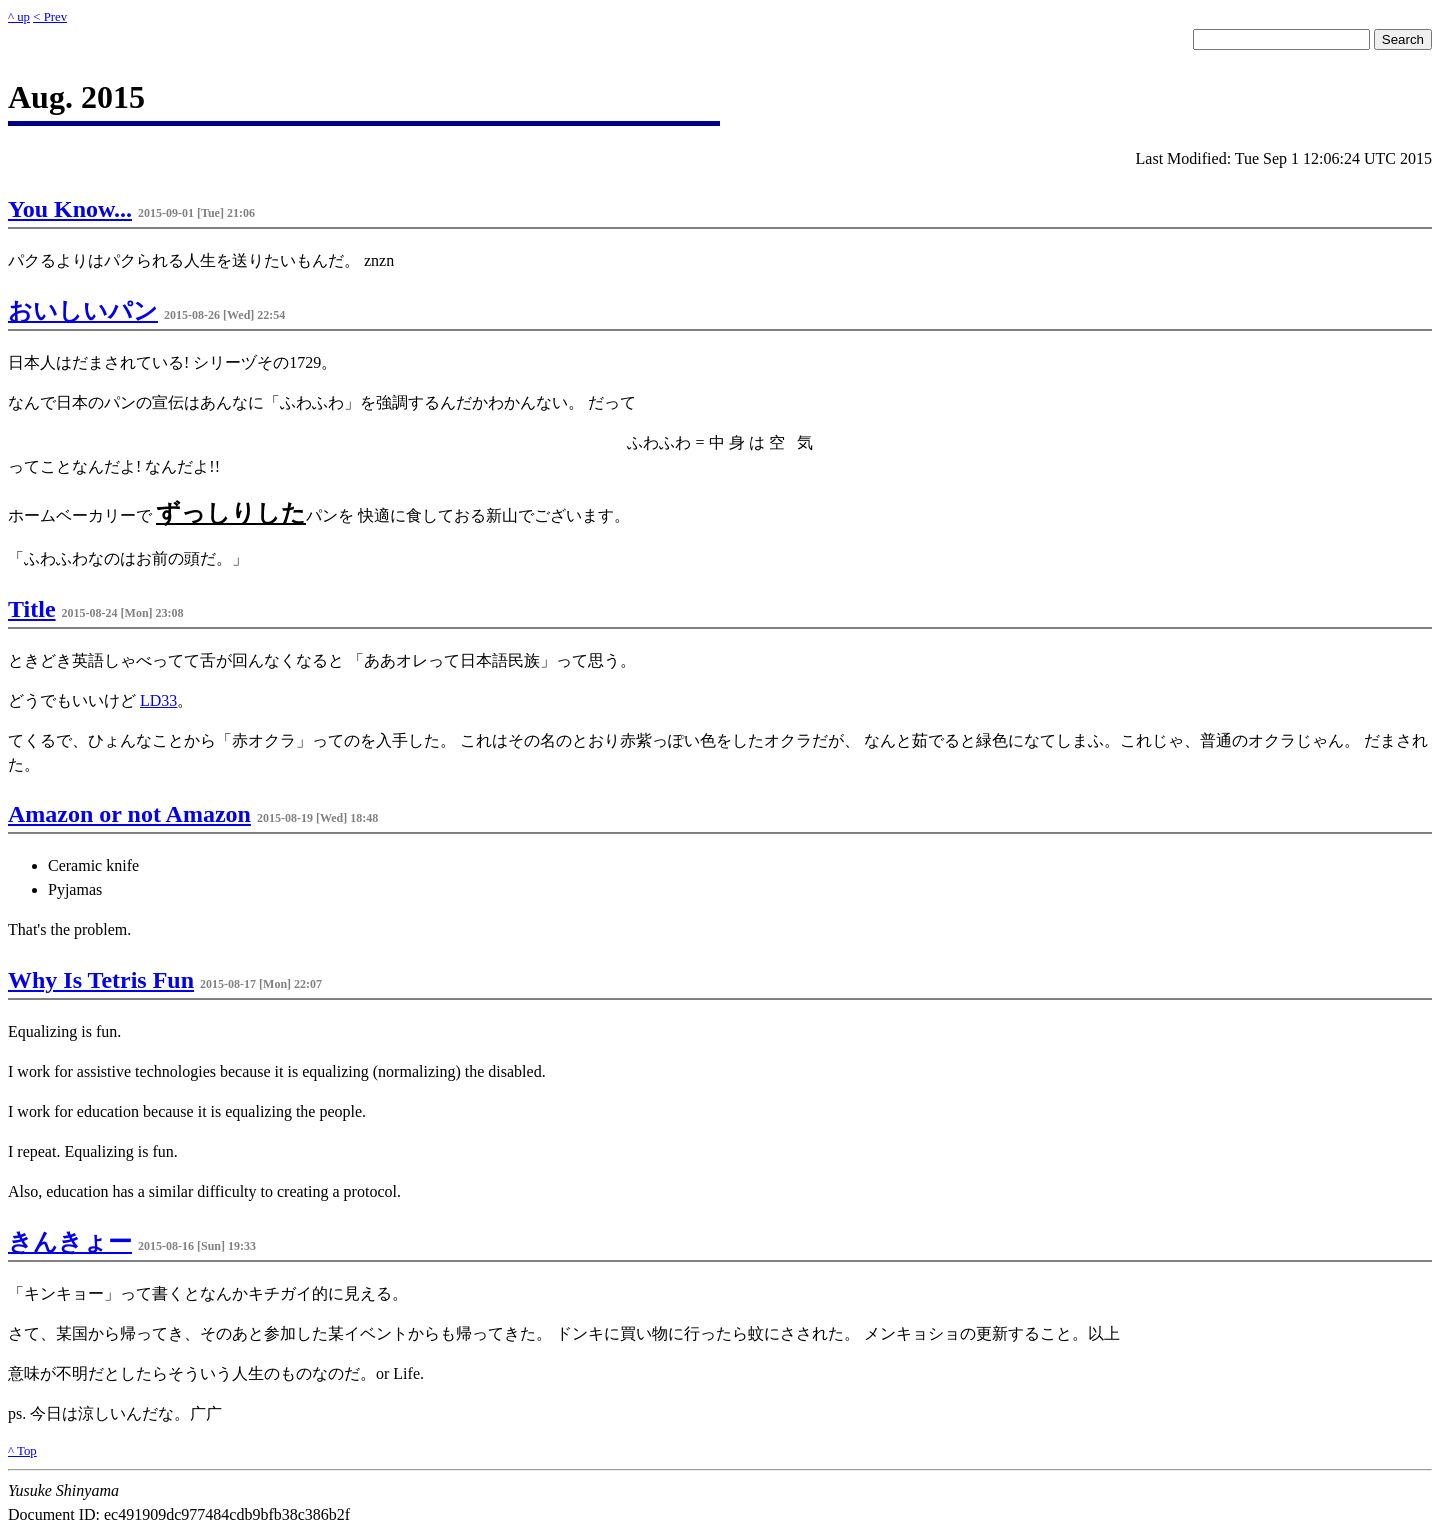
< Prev (50, 17)
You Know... (70, 209)
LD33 (158, 700)
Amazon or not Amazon (129, 814)
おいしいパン (83, 311)
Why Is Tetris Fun (101, 980)
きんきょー (70, 1242)
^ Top (22, 1451)
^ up (19, 17)
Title (32, 609)
